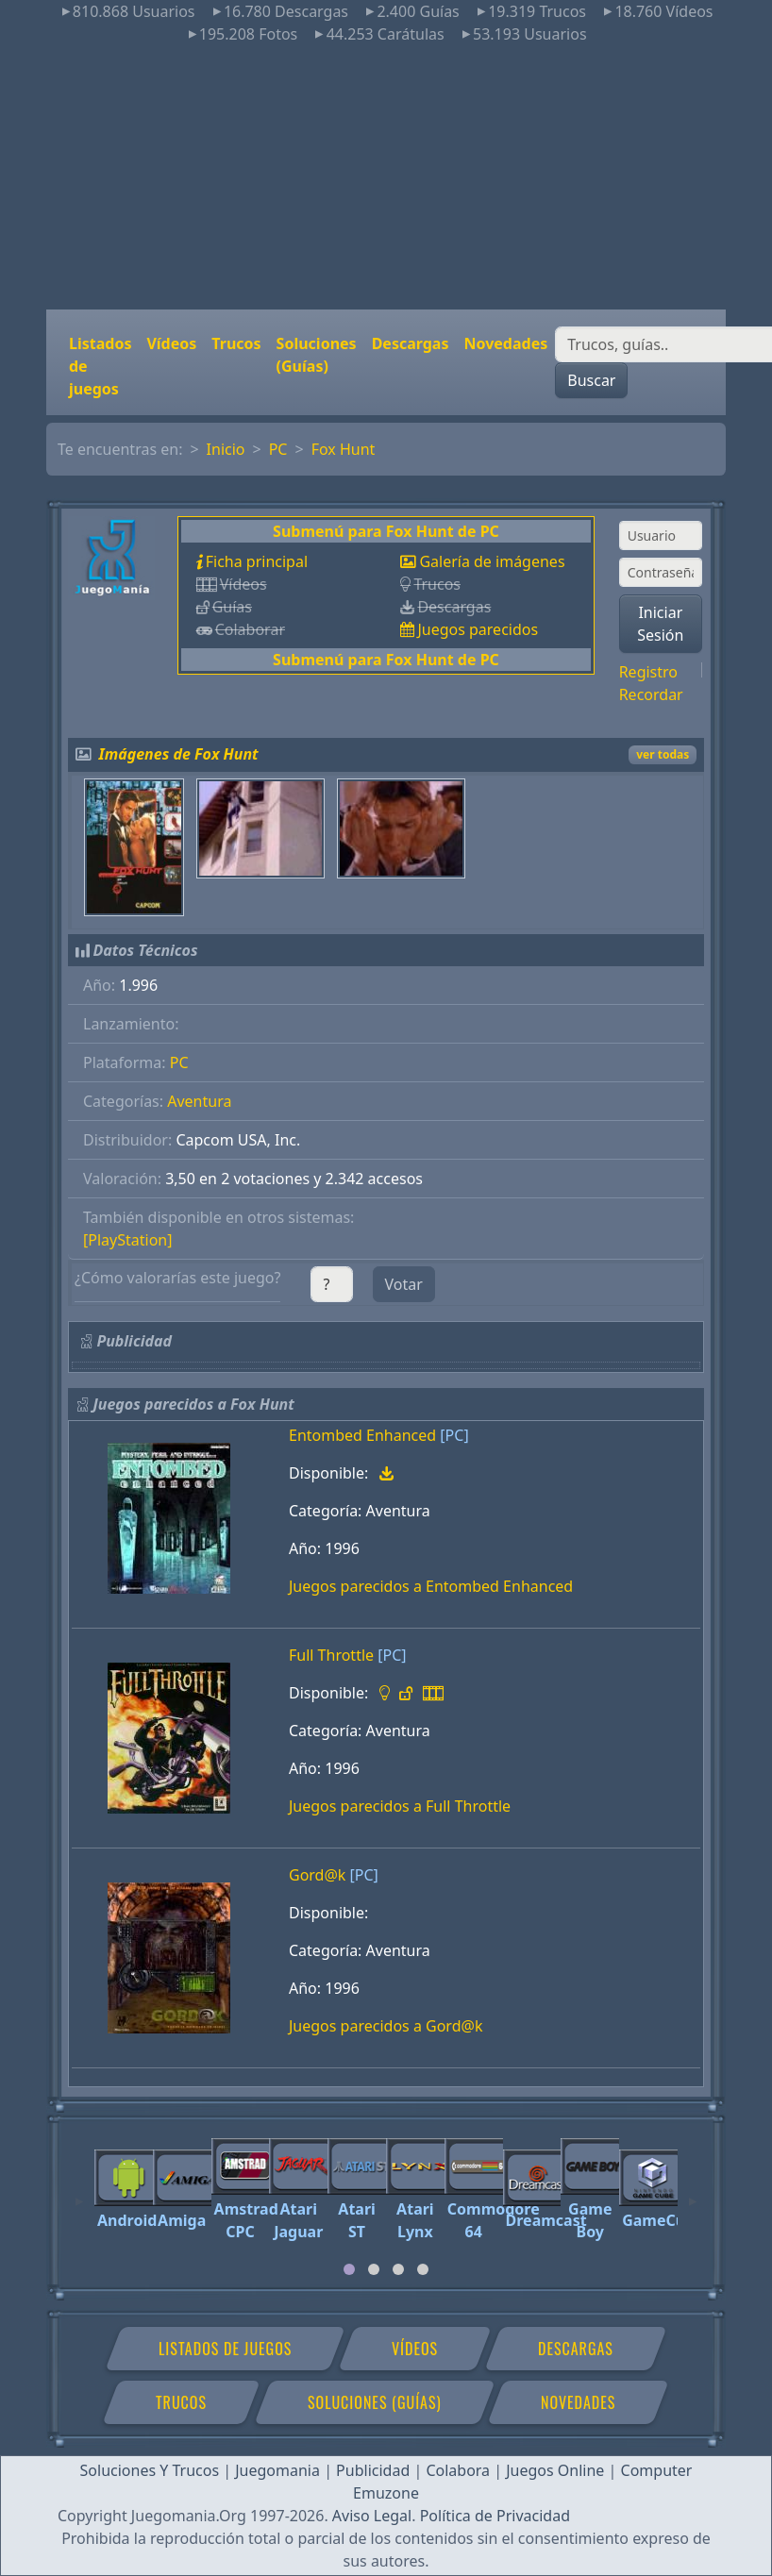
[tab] (349, 2269)
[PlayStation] (127, 1239)
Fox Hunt (343, 449)
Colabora (458, 2470)
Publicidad (373, 2470)
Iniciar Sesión (660, 623)
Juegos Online (555, 2470)
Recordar (651, 694)
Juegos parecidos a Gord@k (385, 2026)
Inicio (226, 449)
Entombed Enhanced (362, 1435)
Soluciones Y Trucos (150, 2470)
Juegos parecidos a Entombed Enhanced (431, 1586)
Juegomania (277, 2470)
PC (278, 449)
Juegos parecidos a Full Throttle (400, 1806)
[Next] (692, 2193)
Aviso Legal (371, 2515)
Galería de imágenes (491, 561)
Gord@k (317, 1875)
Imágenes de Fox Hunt (179, 754)
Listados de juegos (100, 366)
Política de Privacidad (495, 2515)
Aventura (199, 1101)
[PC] (454, 1435)
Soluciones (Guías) (317, 354)
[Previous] (79, 2193)
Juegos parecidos (477, 629)
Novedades (505, 343)
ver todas (662, 754)
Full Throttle (331, 1655)
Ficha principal (257, 561)
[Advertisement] (386, 177)
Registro (648, 671)
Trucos (235, 343)
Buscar (591, 380)
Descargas (410, 343)
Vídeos (171, 343)
